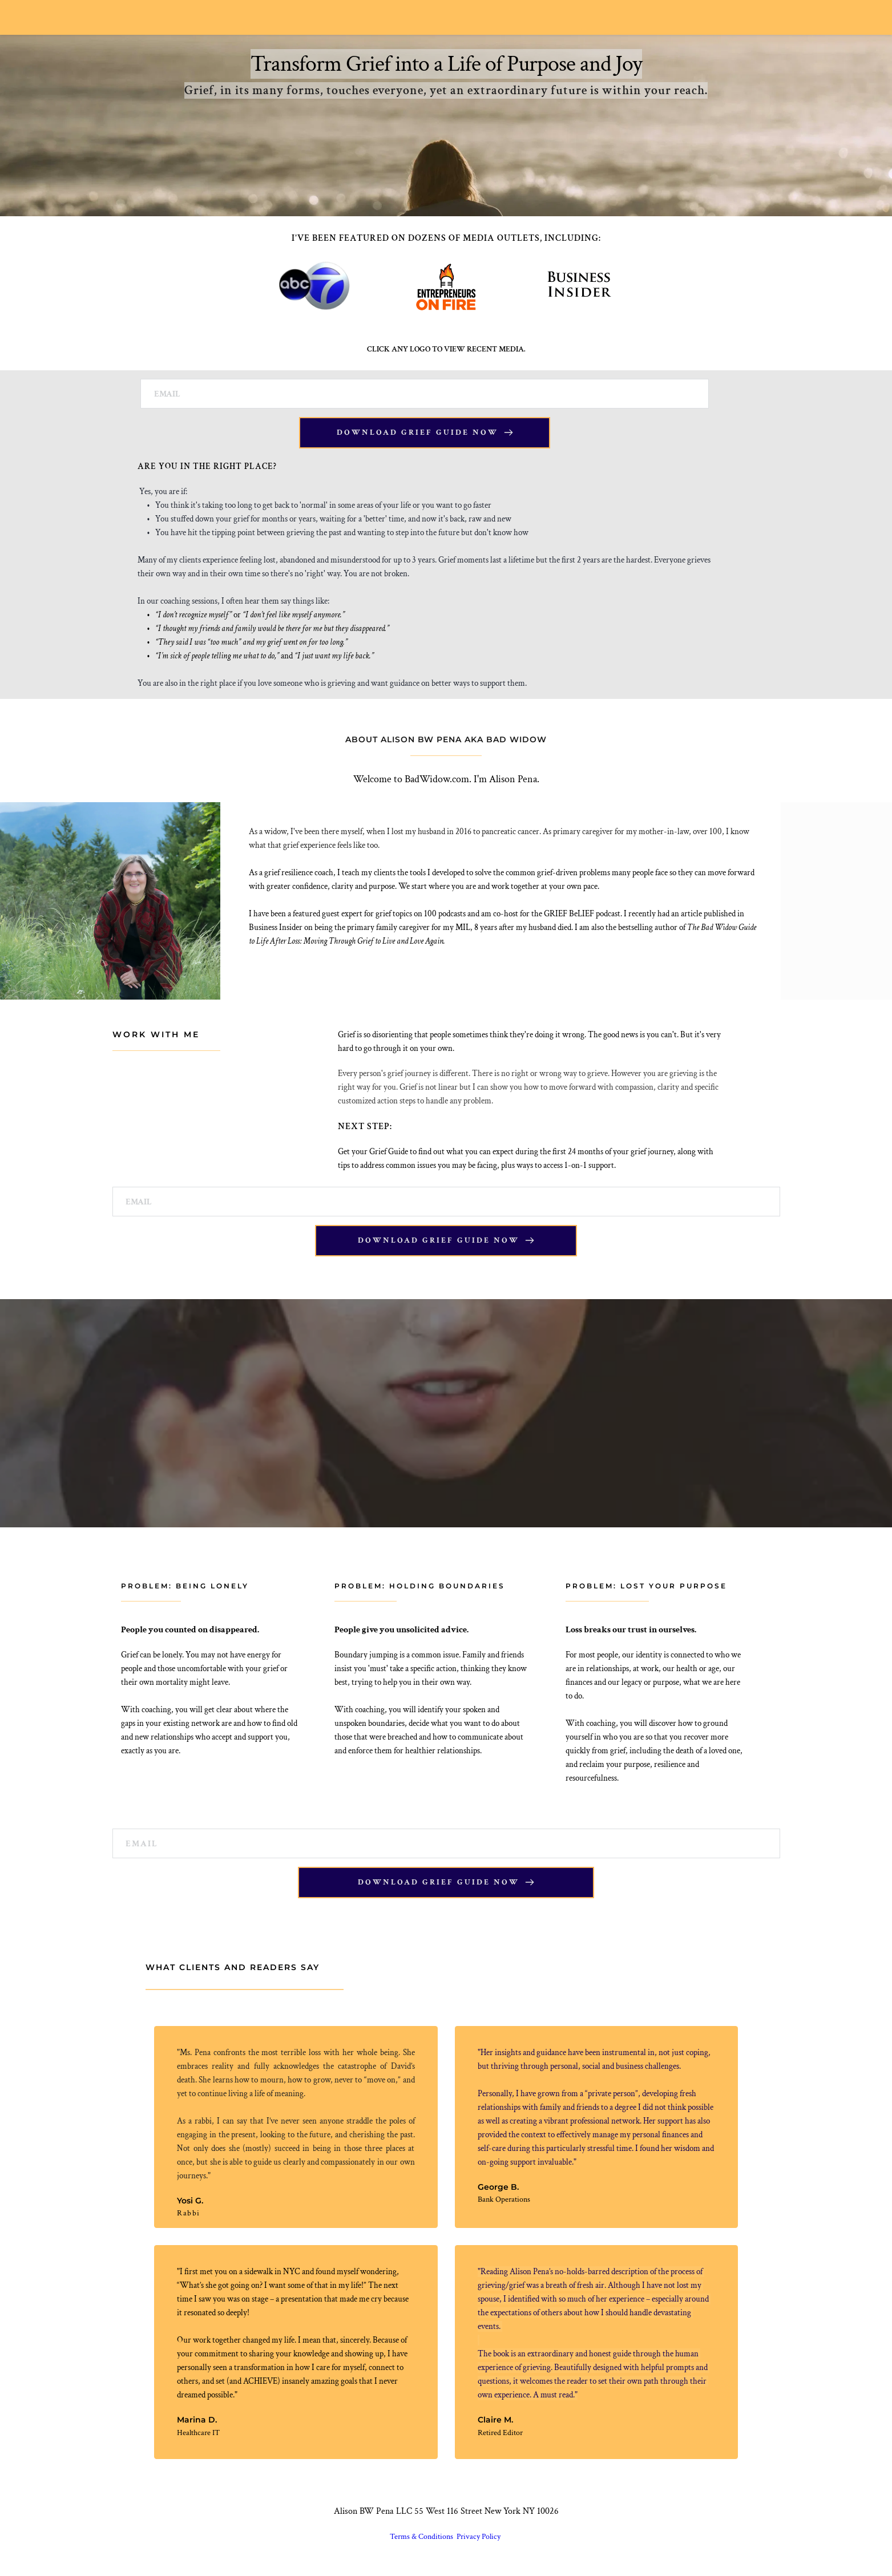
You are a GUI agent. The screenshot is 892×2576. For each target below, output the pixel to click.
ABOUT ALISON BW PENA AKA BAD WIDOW (446, 741)
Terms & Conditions (422, 2543)
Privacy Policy (479, 2543)
